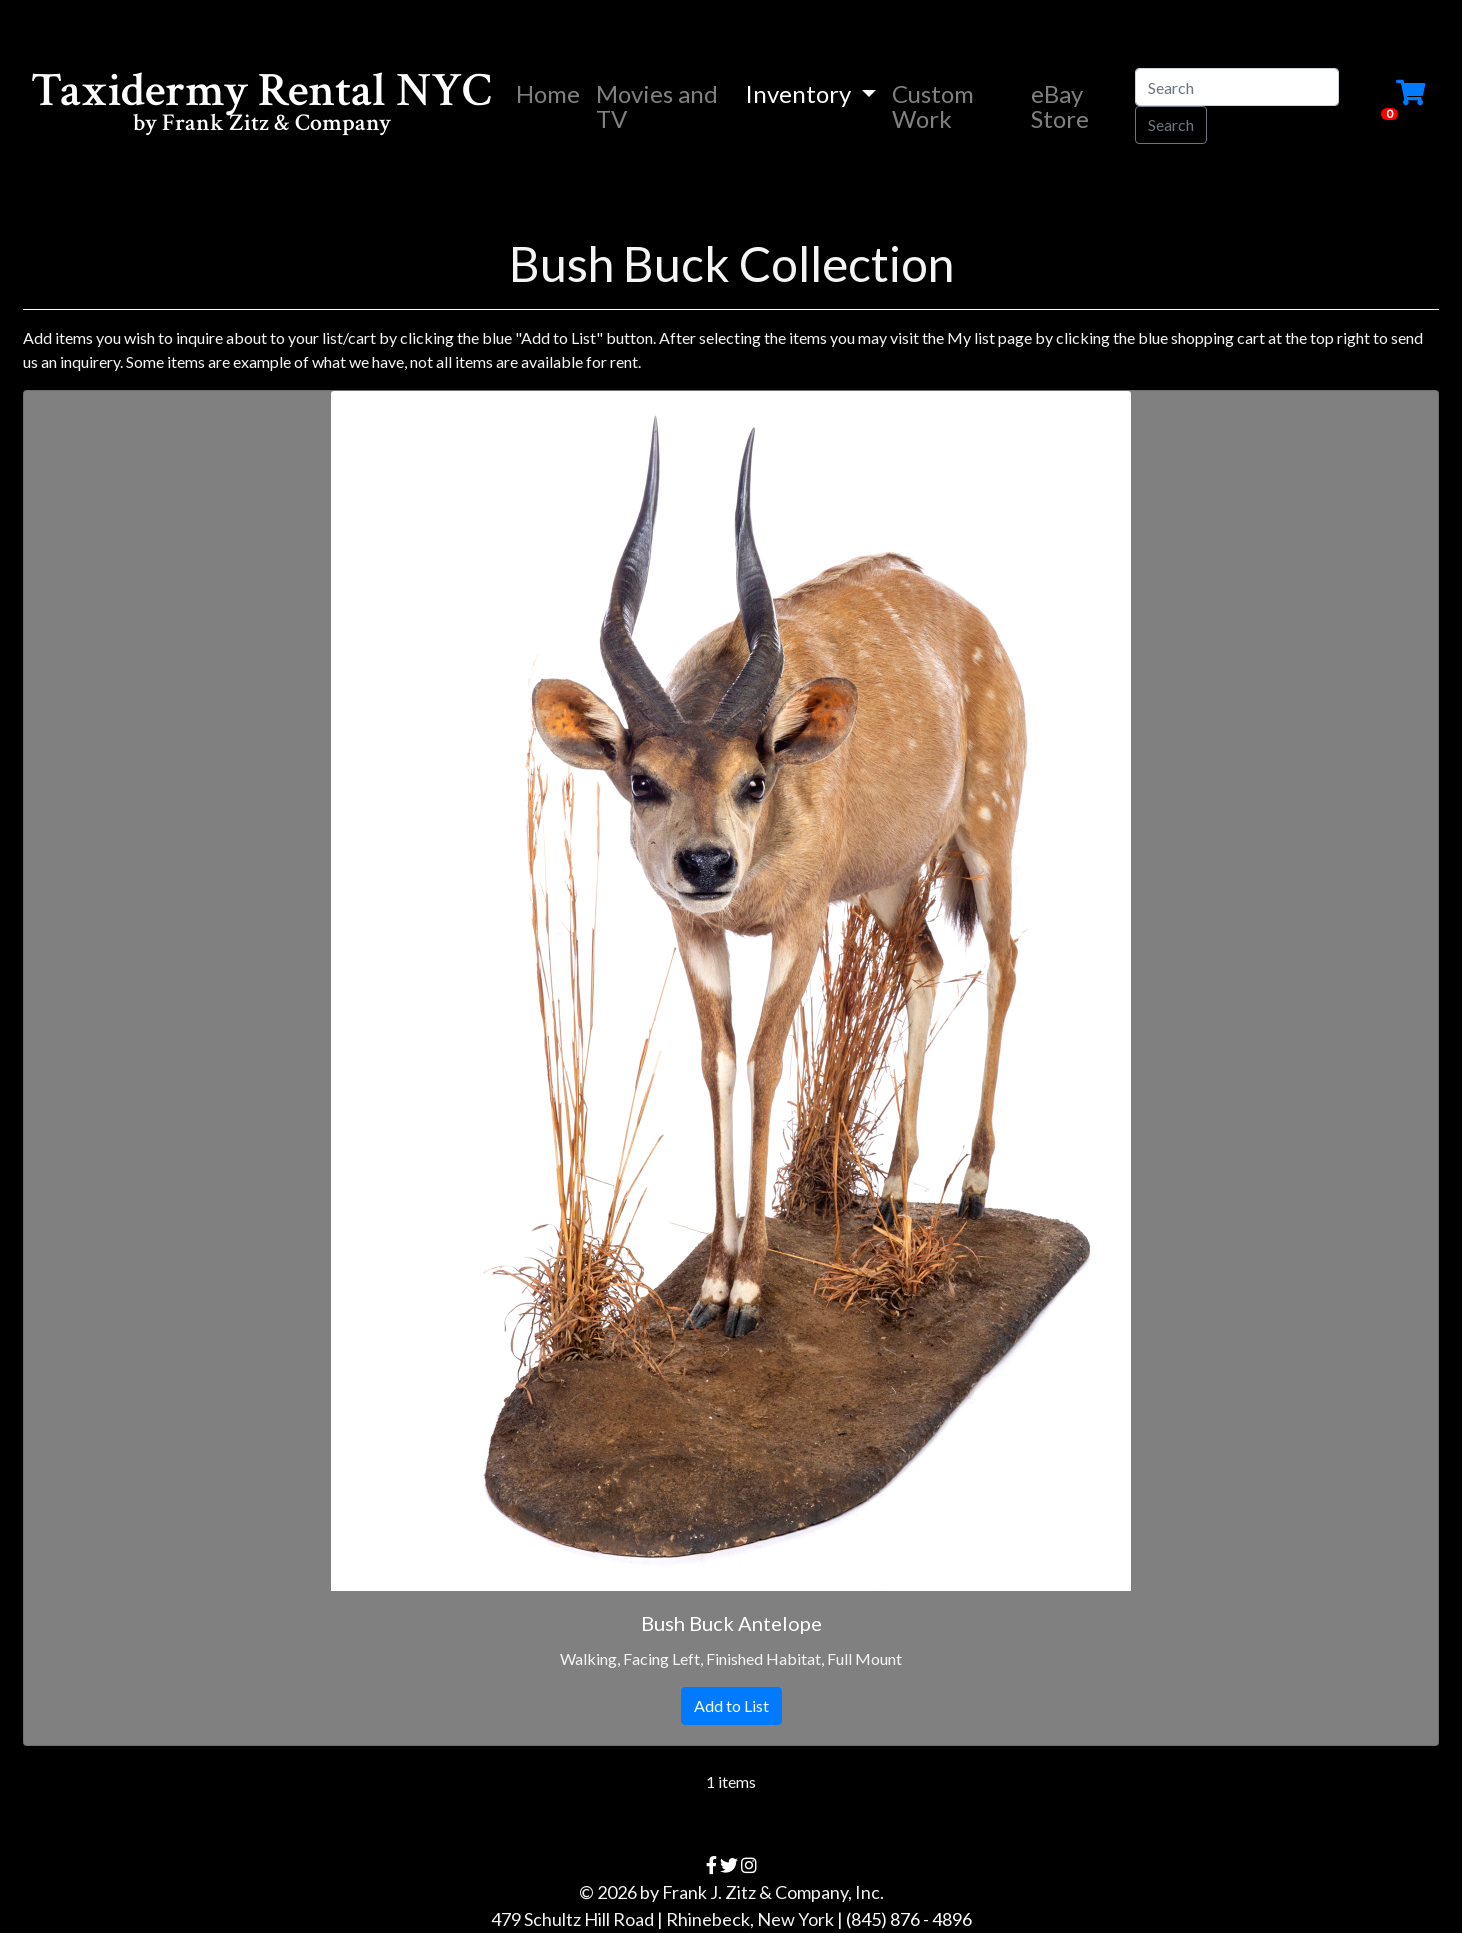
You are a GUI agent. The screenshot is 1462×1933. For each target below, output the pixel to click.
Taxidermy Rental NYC (261, 105)
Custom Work (933, 106)
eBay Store (1060, 106)
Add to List (731, 1705)
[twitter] (729, 1865)
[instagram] (749, 1865)
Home (552, 93)
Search (1171, 124)
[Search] (1237, 87)
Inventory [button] (800, 93)
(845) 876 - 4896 (909, 1919)
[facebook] (711, 1865)
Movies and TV (657, 106)
